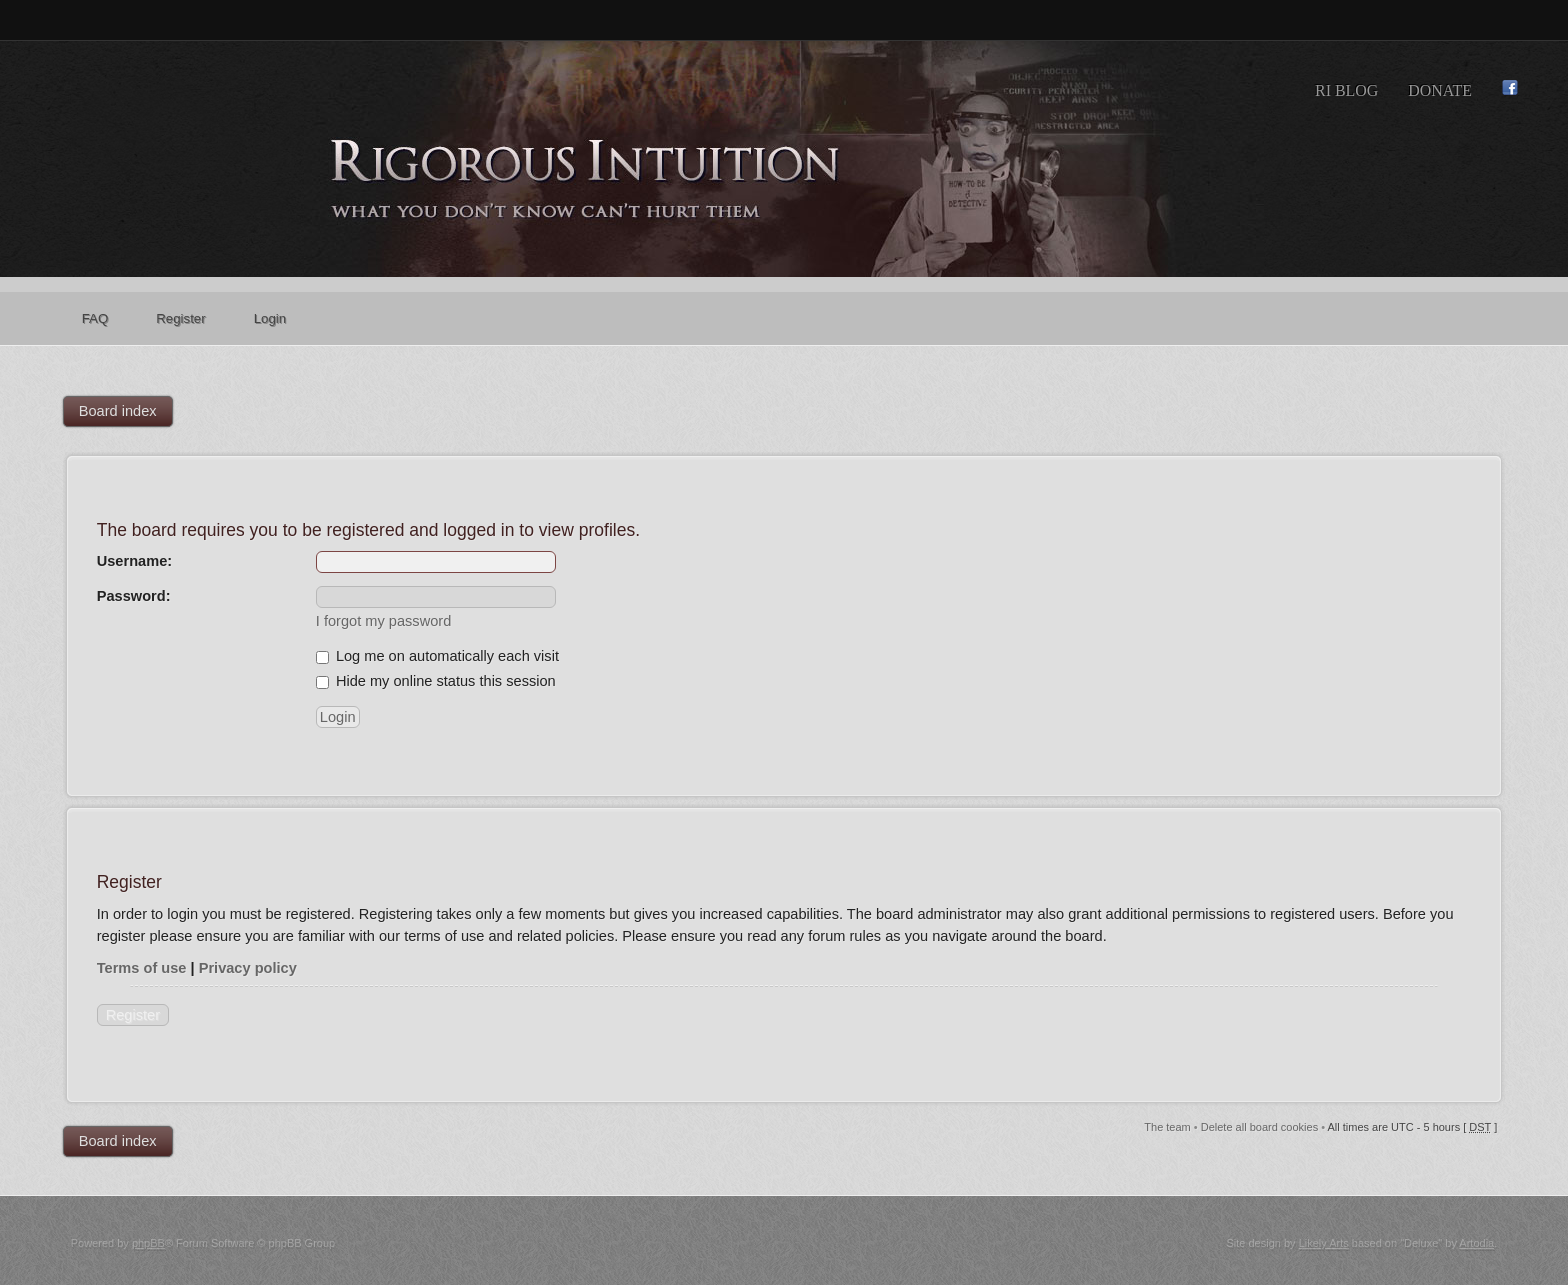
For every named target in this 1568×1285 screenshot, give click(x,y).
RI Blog (1346, 90)
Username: (134, 561)
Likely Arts (1324, 1243)
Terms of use (142, 968)
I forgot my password (383, 621)
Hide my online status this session (436, 681)
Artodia (1476, 1243)
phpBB (148, 1243)
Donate (1440, 90)
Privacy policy (248, 968)
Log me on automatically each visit (437, 656)
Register (133, 1015)
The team (1167, 1127)
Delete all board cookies (1259, 1127)
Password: (134, 596)
